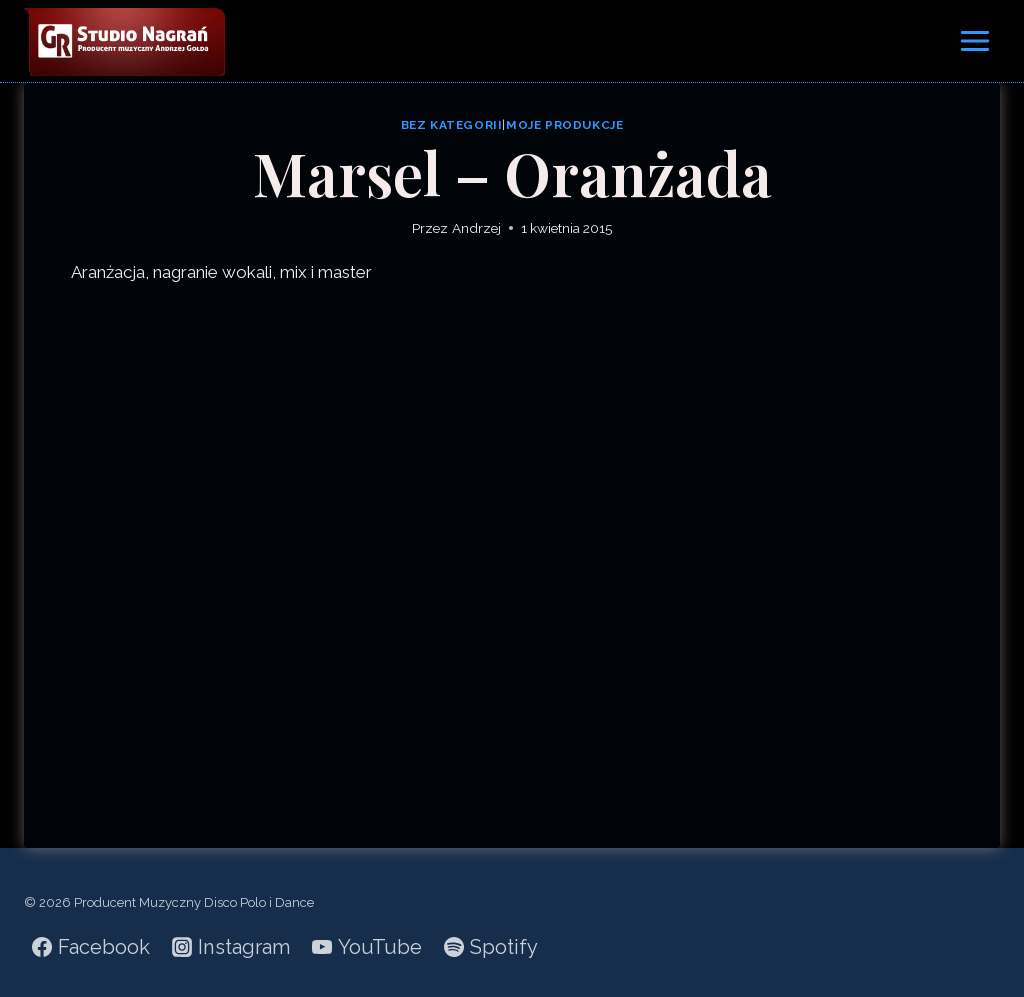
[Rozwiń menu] (974, 40)
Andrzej (476, 228)
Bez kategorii (452, 125)
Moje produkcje (564, 125)
